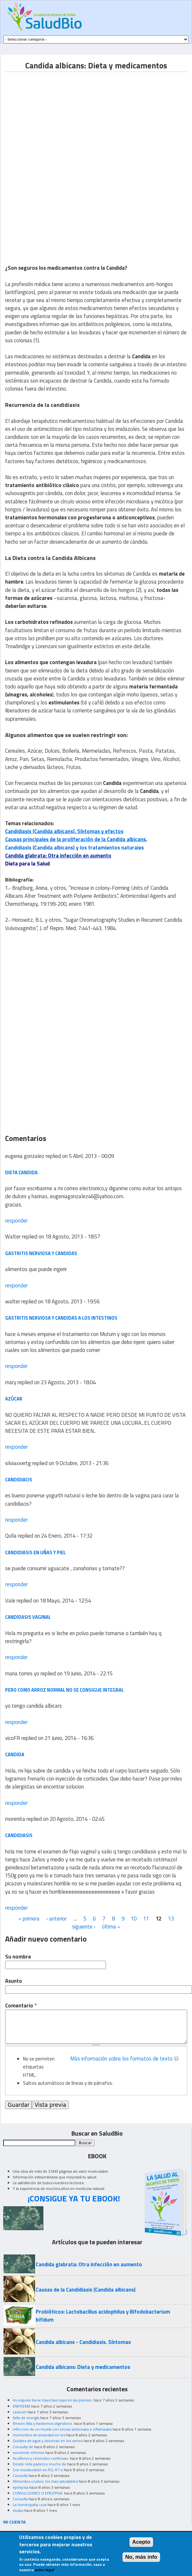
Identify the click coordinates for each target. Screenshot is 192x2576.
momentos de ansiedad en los (39, 2435)
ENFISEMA (21, 2406)
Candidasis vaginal (28, 1617)
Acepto (141, 2542)
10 (134, 1918)
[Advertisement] (58, 116)
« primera (29, 1918)
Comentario (21, 2006)
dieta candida (21, 1172)
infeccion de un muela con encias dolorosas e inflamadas (62, 2429)
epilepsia (20, 2487)
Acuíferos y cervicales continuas (41, 2458)
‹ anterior (56, 1918)
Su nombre (18, 1957)
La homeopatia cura (30, 2505)
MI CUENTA (14, 2521)
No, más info (141, 2557)
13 (171, 1918)
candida (14, 1754)
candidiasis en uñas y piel (35, 1552)
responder (16, 1220)
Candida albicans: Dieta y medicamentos (83, 2367)
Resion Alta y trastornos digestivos (43, 2423)
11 (146, 1918)
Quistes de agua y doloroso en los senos (48, 2441)
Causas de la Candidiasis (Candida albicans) (86, 2289)
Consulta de (23, 2447)
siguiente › (83, 1926)
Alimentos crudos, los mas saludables (45, 2481)
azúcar (13, 1398)
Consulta (20, 2475)
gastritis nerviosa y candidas (41, 1253)
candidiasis (19, 1835)
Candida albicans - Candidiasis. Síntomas (83, 2342)
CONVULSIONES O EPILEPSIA (38, 2493)
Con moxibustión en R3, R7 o (38, 2470)
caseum (19, 2412)
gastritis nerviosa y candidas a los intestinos (61, 1318)
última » (111, 1926)
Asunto (13, 1981)
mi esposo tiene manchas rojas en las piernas (52, 2400)
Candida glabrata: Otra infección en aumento (58, 855)
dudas (18, 2510)
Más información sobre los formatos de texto (121, 2058)
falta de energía (26, 2418)
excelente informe (28, 2452)
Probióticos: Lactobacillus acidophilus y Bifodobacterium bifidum (103, 2316)
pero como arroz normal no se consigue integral (64, 1690)
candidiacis (18, 1479)
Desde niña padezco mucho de (39, 2464)
